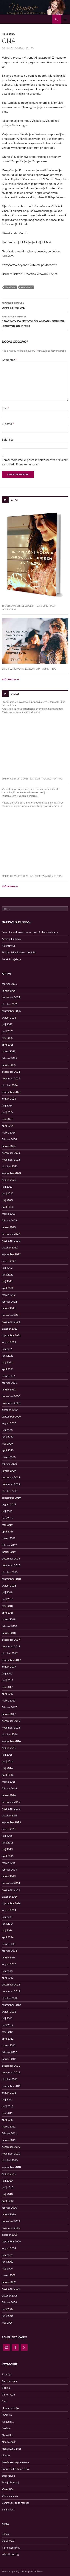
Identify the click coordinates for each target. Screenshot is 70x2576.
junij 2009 (7, 2261)
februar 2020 (9, 1463)
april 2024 (8, 1125)
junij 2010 (7, 2187)
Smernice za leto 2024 (15, 876)
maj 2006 (7, 2322)
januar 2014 (9, 1957)
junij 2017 (7, 1680)
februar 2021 (9, 1382)
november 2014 (11, 1889)
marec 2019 (8, 1538)
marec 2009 (8, 2275)
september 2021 (11, 1335)
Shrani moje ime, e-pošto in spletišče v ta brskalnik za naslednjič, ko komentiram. (35, 462)
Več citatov (10, 679)
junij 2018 (7, 1599)
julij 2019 (7, 1511)
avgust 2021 (9, 1342)
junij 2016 (7, 1761)
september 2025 (11, 1010)
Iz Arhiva (7, 2414)
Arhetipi (6, 2374)
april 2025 (8, 1044)
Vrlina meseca (10, 2495)
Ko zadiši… (8, 2421)
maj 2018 (7, 1605)
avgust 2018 (9, 1585)
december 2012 (11, 1984)
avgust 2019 (9, 1504)
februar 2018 (9, 1626)
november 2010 (11, 2153)
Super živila (8, 2475)
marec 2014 (8, 1943)
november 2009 (11, 2227)
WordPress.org (10, 2554)
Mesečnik (10, 287)
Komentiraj (27, 47)
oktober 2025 (10, 1004)
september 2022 (11, 1254)
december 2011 (11, 2065)
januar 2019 (9, 1551)
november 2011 (11, 2072)
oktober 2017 (10, 1653)
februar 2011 (9, 2133)
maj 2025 (7, 1037)
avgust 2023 (9, 1179)
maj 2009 (7, 2268)
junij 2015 (7, 1842)
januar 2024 (9, 1146)
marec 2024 (8, 1132)
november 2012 (11, 1991)
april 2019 (8, 1531)
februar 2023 (9, 1220)
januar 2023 (9, 1227)
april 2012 (8, 2038)
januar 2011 (9, 2140)
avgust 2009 (9, 2248)
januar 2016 (9, 1795)
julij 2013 (7, 1971)
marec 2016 (8, 1781)
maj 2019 (7, 1524)
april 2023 (8, 1206)
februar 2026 (9, 983)
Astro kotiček (9, 2381)
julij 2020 (7, 1430)
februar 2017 (9, 1707)
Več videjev (10, 886)
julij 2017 (7, 1673)
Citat (14, 499)
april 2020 (8, 1450)
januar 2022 (9, 1308)
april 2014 (8, 1937)
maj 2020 (7, 1443)
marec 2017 (8, 1700)
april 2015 (8, 1856)
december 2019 (11, 1477)
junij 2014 (7, 1923)
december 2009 (11, 2221)
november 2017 (11, 1646)
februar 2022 (9, 1301)
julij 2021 (7, 1348)
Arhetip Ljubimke (11, 938)
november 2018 (11, 1565)
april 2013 (8, 1977)
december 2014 (11, 1883)
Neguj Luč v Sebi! (11, 2448)
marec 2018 (8, 1619)
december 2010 (11, 2146)
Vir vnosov (8, 2540)
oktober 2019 (10, 1490)
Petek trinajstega (11, 959)
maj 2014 (7, 1930)
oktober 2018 (10, 1572)
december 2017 (11, 1639)
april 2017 (8, 1693)
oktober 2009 (10, 2234)
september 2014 (11, 1903)
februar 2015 (9, 1869)
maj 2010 (7, 2194)
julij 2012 (7, 2018)
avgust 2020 (9, 1423)
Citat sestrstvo (11, 668)
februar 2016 (9, 1788)
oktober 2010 (10, 2160)
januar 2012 (9, 2058)
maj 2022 (7, 1281)
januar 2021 (9, 1389)
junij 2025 (7, 1031)
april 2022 (8, 1288)
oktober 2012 (10, 1998)
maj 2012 (7, 2031)
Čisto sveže (8, 2394)
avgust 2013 (9, 1964)
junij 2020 (7, 1436)
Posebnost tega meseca (15, 2462)
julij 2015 (7, 1835)
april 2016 (8, 1774)
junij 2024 (7, 1112)
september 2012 (11, 2004)
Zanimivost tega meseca (15, 2502)
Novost (6, 2455)
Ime (5, 408)
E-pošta (8, 423)
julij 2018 (7, 1592)
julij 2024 (7, 1105)
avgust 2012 (9, 2011)
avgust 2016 (9, 1747)
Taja (15, 47)
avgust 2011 (9, 2092)
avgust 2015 (9, 1829)
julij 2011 (7, 2099)
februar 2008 (9, 2302)
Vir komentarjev (11, 2547)
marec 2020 (8, 1457)
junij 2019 (7, 1517)
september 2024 (11, 1092)
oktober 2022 (10, 1247)
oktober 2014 (10, 1896)
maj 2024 (7, 1119)
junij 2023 (7, 1193)
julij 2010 (7, 2180)
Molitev (6, 2428)
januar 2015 (9, 1876)
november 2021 (11, 1321)
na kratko (26, 287)
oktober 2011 (10, 2079)
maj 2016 (7, 1768)
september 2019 (11, 1497)
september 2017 (11, 1659)
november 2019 (11, 1484)
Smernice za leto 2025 (15, 778)
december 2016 (11, 1720)
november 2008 (11, 2288)
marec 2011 (8, 2126)
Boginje (6, 2387)
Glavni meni (65, 19)
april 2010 (8, 2200)
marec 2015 (8, 1862)
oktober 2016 (10, 1734)
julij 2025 (7, 1024)
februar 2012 (9, 2052)
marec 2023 (8, 1213)
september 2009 (11, 2241)
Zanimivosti (8, 2509)
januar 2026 (9, 990)
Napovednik (9, 2441)
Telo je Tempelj (10, 2482)
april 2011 (8, 2119)
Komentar (9, 359)
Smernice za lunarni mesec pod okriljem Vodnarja (30, 932)
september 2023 (11, 1173)
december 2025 (11, 997)
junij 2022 (7, 1274)
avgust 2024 (9, 1098)
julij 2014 (7, 1916)
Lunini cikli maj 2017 (35, 305)
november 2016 (11, 1727)
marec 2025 (8, 1051)
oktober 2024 (10, 1085)
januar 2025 (9, 1064)
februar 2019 (9, 1545)
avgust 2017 (9, 1666)
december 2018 (11, 1558)
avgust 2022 (9, 1261)
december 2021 (11, 1315)
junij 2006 (7, 2315)
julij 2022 (7, 1267)
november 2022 (11, 1240)
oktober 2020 (10, 1409)
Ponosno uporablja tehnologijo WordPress (22, 2571)
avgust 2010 (9, 2173)
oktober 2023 (10, 1166)
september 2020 (11, 1416)
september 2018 (11, 1578)
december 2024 (11, 1071)
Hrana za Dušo (10, 2408)
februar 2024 (9, 1139)
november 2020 (11, 1403)
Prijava (6, 2534)
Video (15, 693)
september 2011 (11, 2085)
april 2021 (8, 1369)
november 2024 (11, 1078)
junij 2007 (7, 2309)
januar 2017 (9, 1714)
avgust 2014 (9, 1910)
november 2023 (11, 1159)
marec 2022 (8, 1294)
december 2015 (11, 1801)
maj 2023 (7, 1200)
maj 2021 (7, 1362)
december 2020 (11, 1396)
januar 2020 (9, 1470)
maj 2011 (7, 2113)
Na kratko (8, 34)
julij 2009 (7, 2255)
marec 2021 (8, 1375)
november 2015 (11, 1808)
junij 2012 (7, 2025)
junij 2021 (7, 1355)
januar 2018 (9, 1632)
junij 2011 (7, 2106)
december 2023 (11, 1152)
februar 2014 (9, 1950)
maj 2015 (7, 1849)
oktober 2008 (10, 2295)
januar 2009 (9, 2282)
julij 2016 (7, 1754)
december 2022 (11, 1234)
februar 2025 (9, 1058)
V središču (8, 2489)
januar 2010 (9, 2214)
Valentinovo (8, 945)
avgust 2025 (9, 1017)
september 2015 (11, 1822)
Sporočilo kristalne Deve (16, 2468)
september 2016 (11, 1741)
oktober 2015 (10, 1815)
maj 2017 (7, 1687)
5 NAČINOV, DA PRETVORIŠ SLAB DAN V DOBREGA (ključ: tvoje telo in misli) (35, 320)
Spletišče (7, 439)
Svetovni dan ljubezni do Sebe (19, 952)
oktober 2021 (10, 1328)
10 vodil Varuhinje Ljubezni (18, 605)
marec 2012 (8, 2045)
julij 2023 (7, 1186)
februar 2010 (9, 2207)
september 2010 (11, 2167)
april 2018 (8, 1612)
